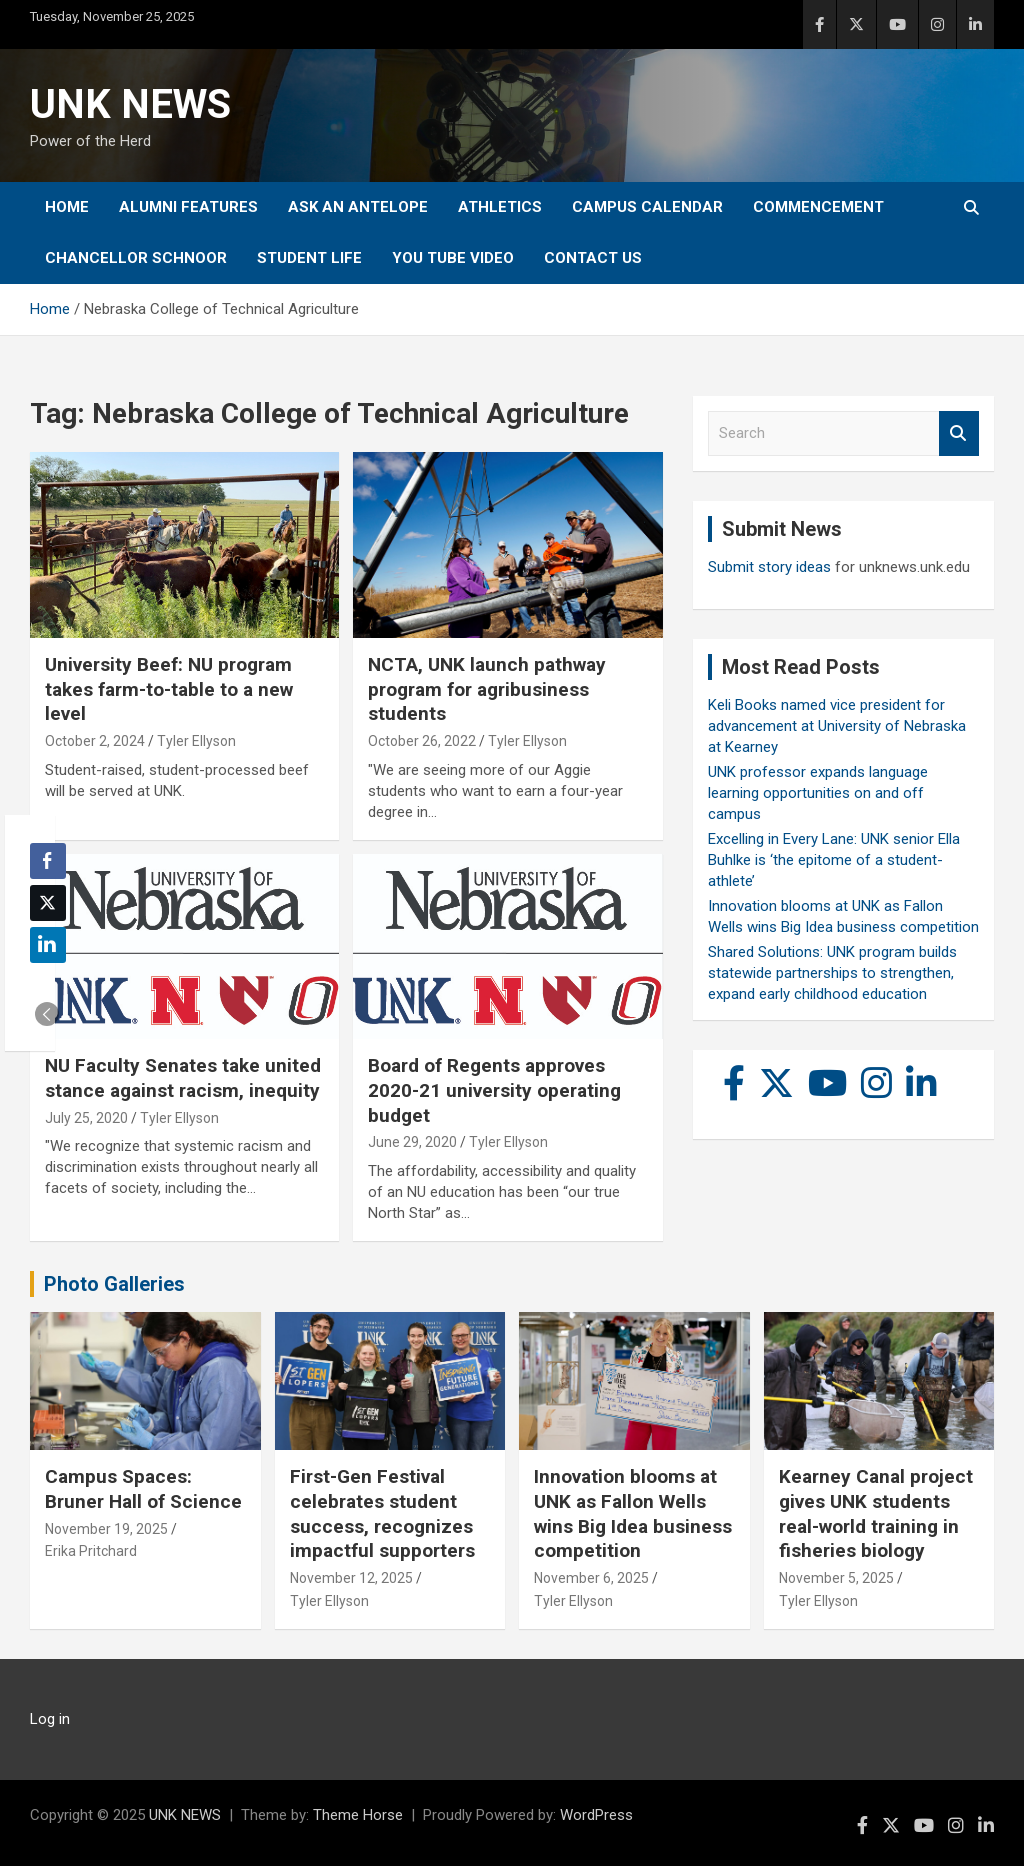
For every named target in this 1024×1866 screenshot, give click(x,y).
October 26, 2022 (422, 741)
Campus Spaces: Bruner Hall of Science (143, 1489)
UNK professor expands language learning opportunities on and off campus (818, 793)
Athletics (500, 207)
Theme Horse (358, 1815)
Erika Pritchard (91, 1551)
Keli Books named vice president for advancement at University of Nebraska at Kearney (837, 726)
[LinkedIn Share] (48, 945)
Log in (50, 1719)
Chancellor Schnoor (136, 258)
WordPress (596, 1815)
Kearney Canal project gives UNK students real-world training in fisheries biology (876, 1513)
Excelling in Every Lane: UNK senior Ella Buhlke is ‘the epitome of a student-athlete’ (834, 860)
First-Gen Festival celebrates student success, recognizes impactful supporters (382, 1513)
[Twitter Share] (48, 903)
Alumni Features (188, 207)
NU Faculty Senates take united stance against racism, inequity (183, 1078)
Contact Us (593, 258)
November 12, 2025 (351, 1578)
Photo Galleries (114, 1284)
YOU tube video (453, 258)
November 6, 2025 (591, 1578)
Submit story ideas (769, 567)
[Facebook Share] (48, 861)
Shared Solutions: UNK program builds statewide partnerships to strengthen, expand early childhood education (832, 973)
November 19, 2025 (106, 1529)
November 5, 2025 (836, 1578)
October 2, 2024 (95, 741)
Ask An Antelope (358, 207)
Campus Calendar (647, 207)
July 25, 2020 (86, 1118)
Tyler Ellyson (196, 741)
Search (959, 433)
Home (67, 207)
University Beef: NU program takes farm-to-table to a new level (169, 689)
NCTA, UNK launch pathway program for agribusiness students (487, 689)
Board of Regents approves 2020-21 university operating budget (494, 1090)
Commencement (818, 207)
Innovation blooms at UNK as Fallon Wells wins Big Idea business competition (633, 1513)
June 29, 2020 (412, 1142)
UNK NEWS (130, 104)
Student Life (309, 258)
